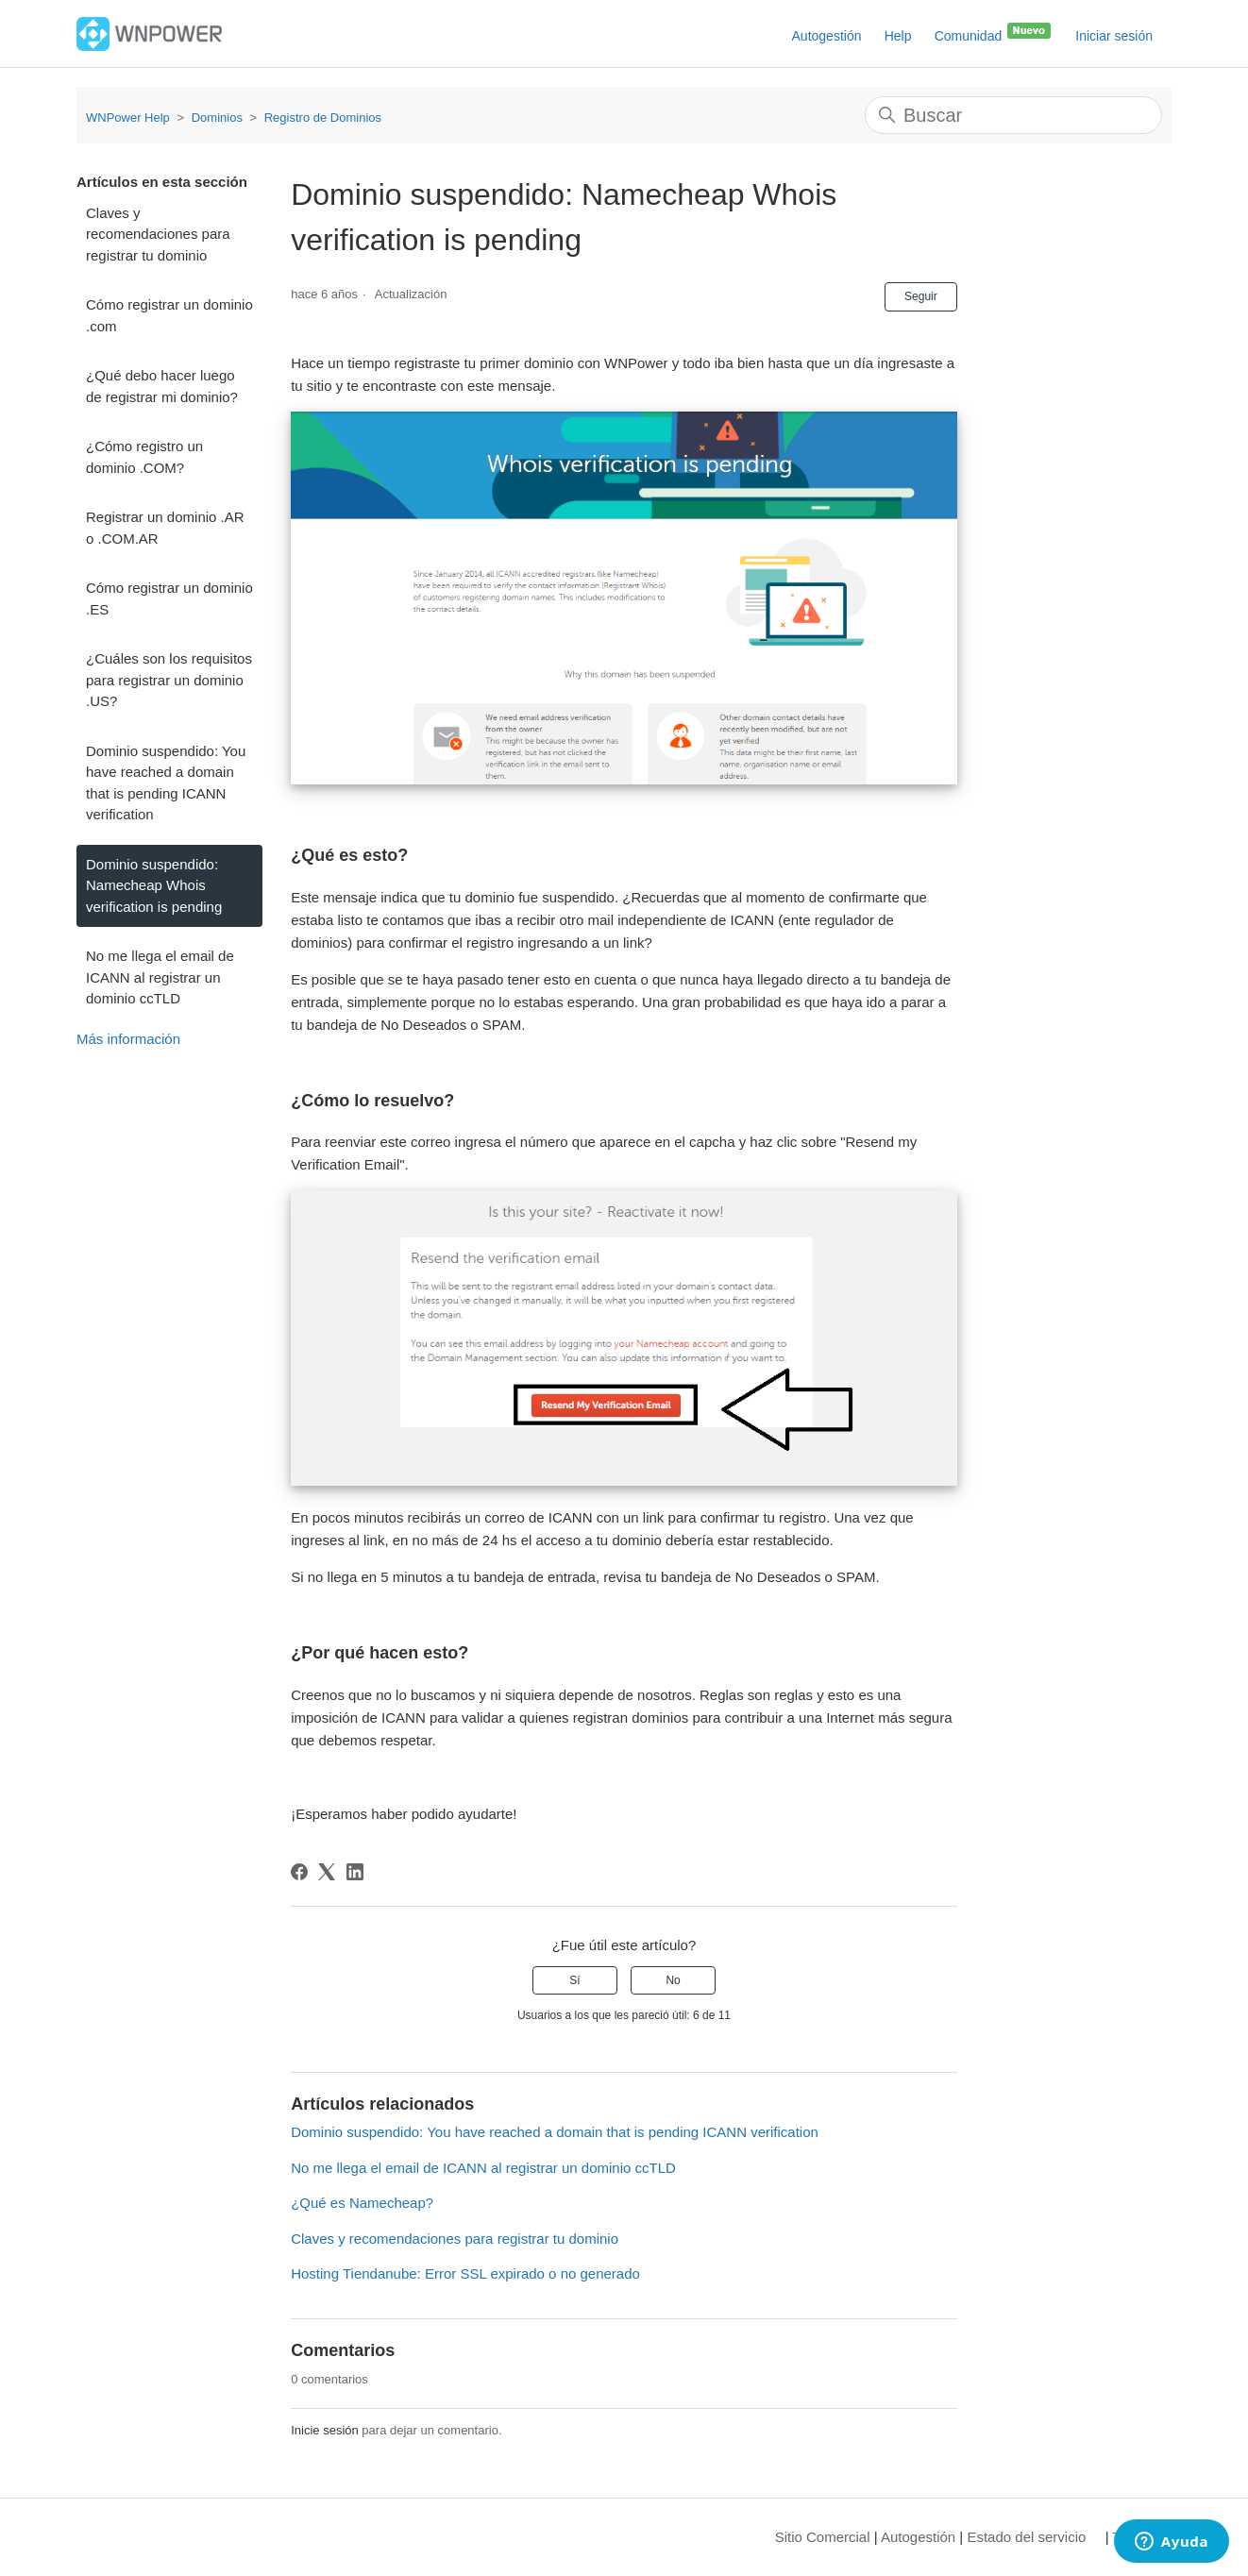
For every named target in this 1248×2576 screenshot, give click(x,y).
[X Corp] (326, 1871)
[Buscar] (1013, 115)
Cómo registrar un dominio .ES (169, 598)
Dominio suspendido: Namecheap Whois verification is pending (154, 885)
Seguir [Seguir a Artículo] (920, 296)
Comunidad (994, 32)
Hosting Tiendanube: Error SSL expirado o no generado (465, 2273)
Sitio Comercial (822, 2537)
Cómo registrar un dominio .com (169, 315)
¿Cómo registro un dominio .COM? (144, 457)
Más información (128, 1039)
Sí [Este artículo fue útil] (574, 1980)
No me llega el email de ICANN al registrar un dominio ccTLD (160, 977)
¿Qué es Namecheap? (362, 2203)
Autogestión (827, 35)
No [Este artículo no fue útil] (673, 1980)
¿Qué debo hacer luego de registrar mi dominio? (162, 386)
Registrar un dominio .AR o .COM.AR (165, 528)
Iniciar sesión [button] (1114, 35)
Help (898, 35)
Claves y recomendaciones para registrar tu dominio (158, 234)
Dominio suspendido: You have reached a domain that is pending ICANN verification (165, 783)
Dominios (217, 117)
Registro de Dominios (322, 117)
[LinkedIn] (354, 1871)
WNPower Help (128, 117)
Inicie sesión (325, 2430)
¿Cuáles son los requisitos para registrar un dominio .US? (169, 679)
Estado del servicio (1026, 2537)
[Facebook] (299, 1871)
